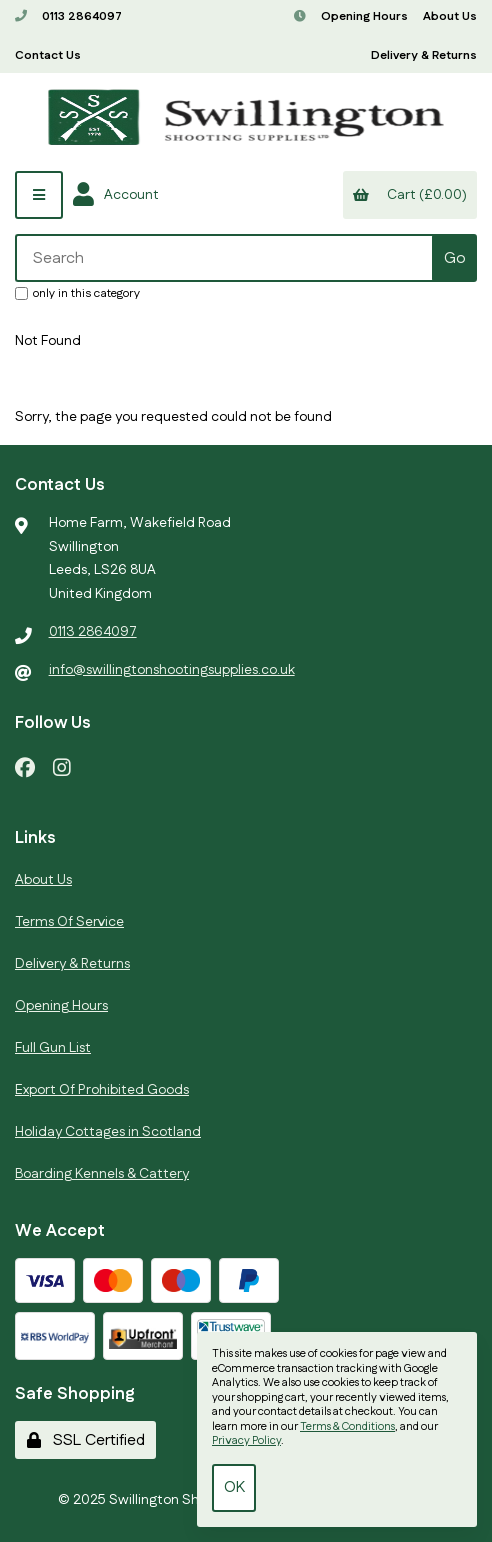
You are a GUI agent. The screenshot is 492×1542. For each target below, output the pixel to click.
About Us (450, 16)
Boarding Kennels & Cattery (102, 1174)
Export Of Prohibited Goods (102, 1090)
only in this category (77, 293)
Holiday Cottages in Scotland (108, 1132)
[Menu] (39, 195)
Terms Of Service (69, 922)
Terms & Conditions (347, 1427)
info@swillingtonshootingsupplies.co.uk (172, 670)
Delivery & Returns (424, 55)
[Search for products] (225, 258)
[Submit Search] (454, 258)
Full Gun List (53, 1048)
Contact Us (48, 55)
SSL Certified (86, 1440)
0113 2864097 (68, 16)
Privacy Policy (246, 1441)
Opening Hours (351, 16)
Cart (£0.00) (409, 195)
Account (116, 195)
